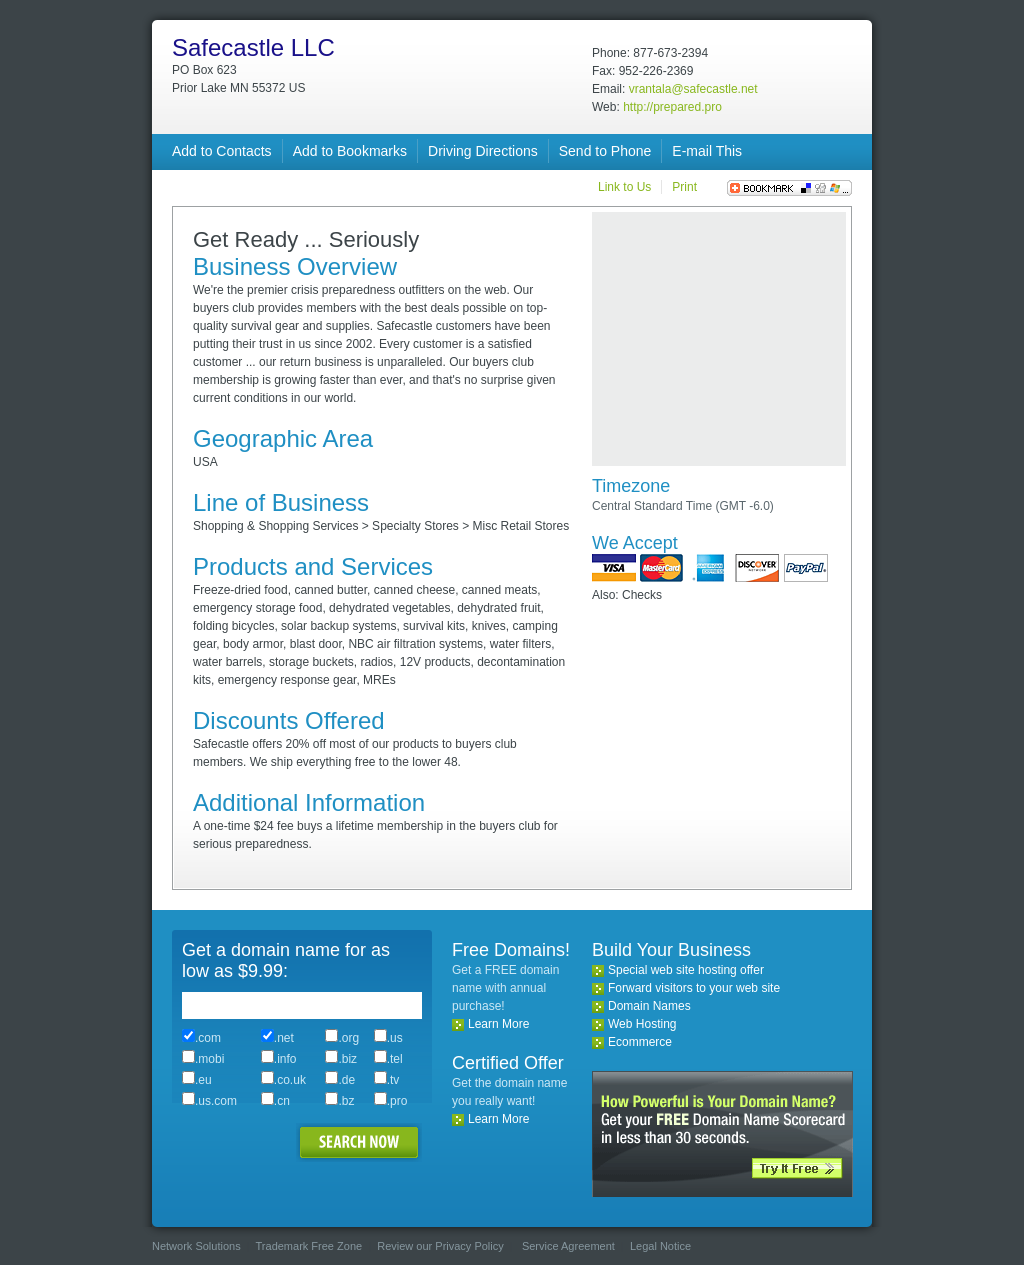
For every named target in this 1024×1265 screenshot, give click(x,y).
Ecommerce (640, 1042)
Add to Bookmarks (350, 151)
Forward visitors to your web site (694, 988)
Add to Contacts (222, 151)
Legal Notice (660, 1246)
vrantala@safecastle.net (693, 89)
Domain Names (649, 1006)
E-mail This (707, 151)
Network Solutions (196, 1246)
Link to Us (624, 187)
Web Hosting (642, 1024)
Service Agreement (568, 1246)
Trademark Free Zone (309, 1246)
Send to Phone (605, 151)
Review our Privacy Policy (440, 1246)
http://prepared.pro (672, 107)
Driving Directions (483, 151)
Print (684, 187)
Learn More (498, 1024)
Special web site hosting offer (686, 970)
